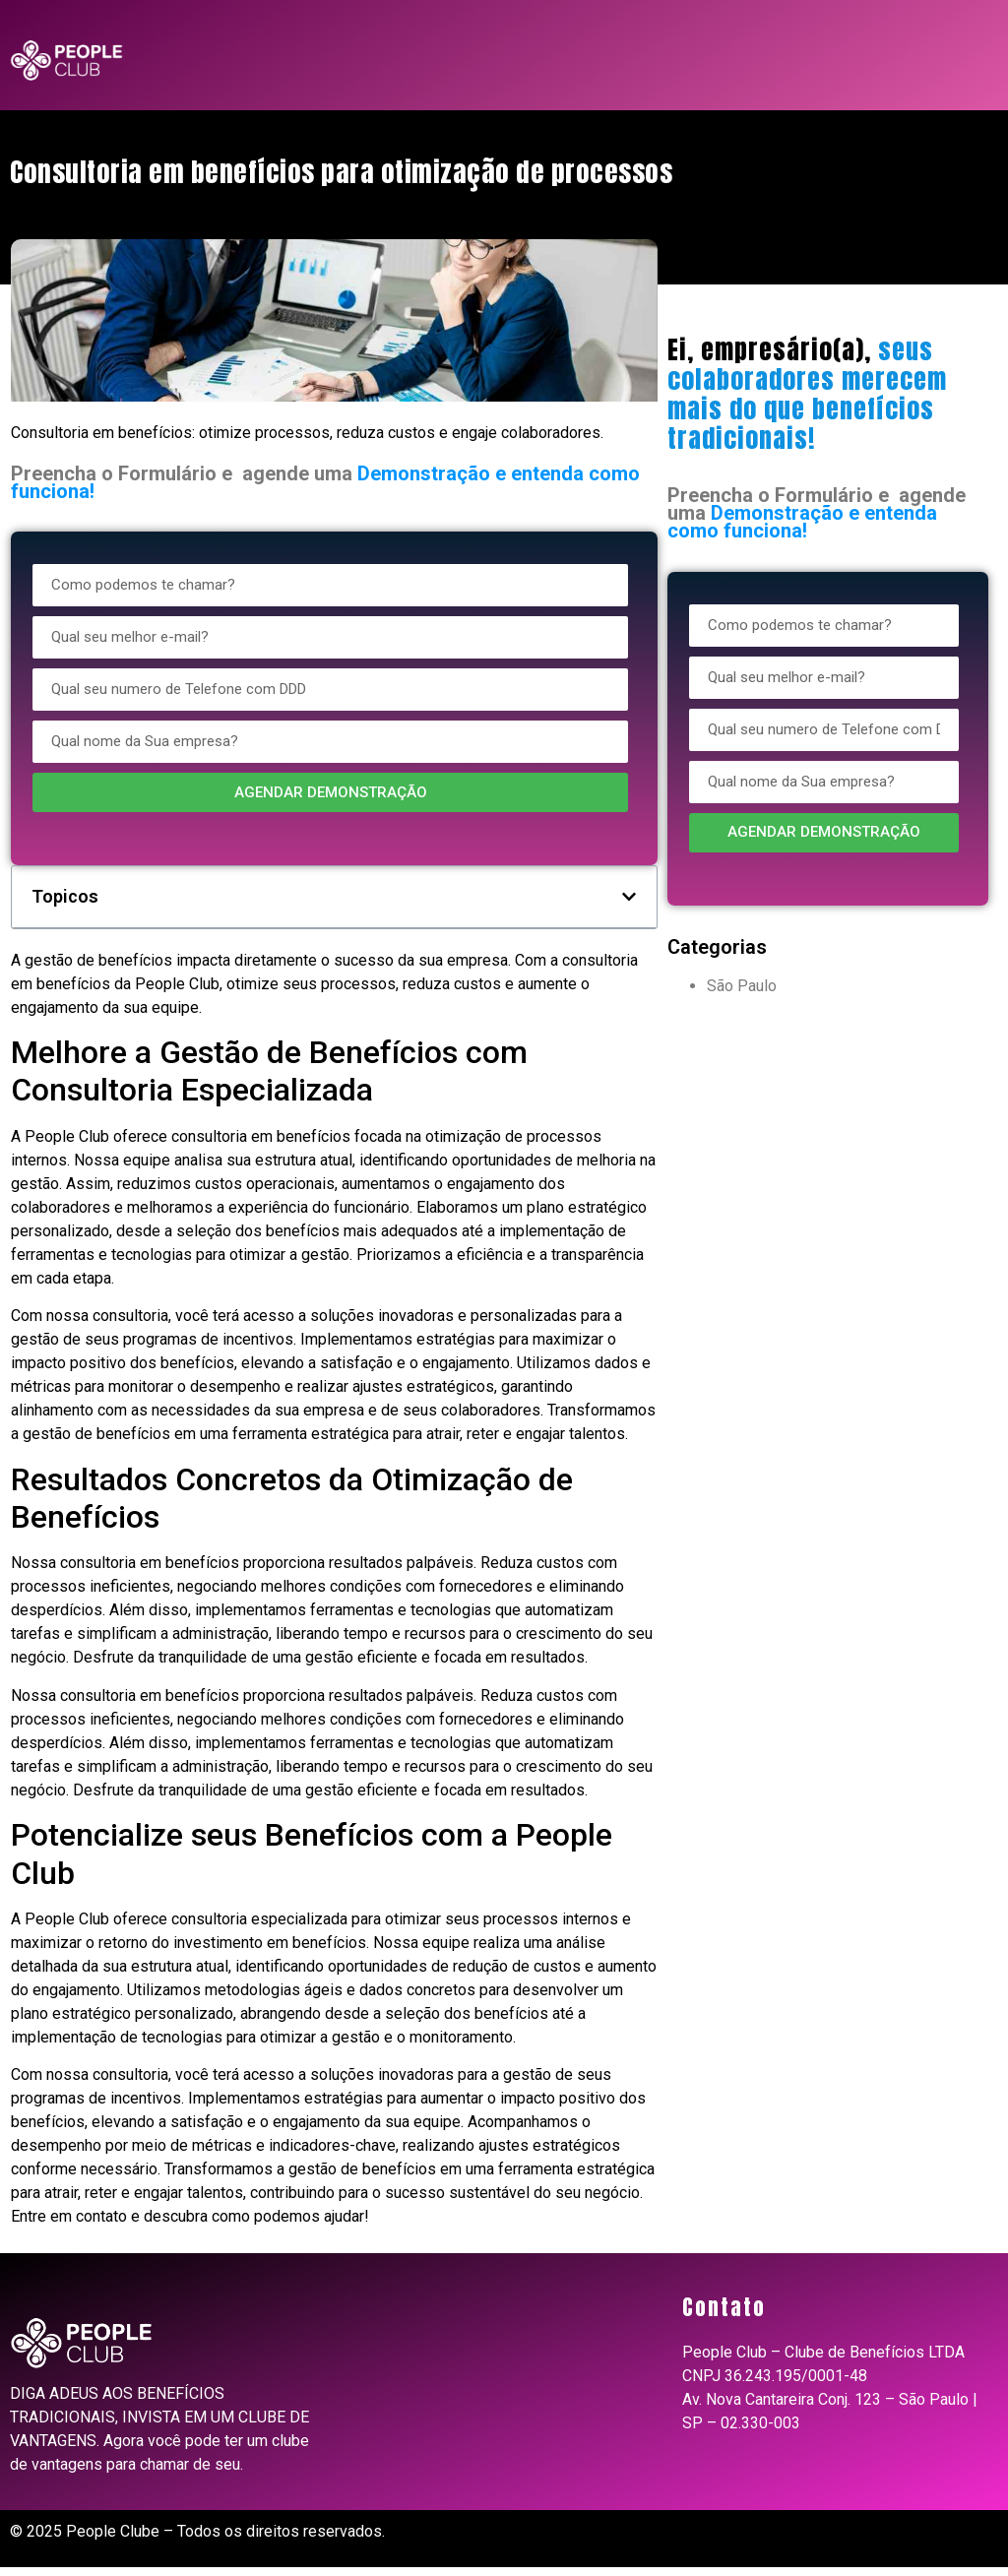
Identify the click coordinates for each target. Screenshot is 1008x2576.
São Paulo (742, 985)
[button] (629, 897)
